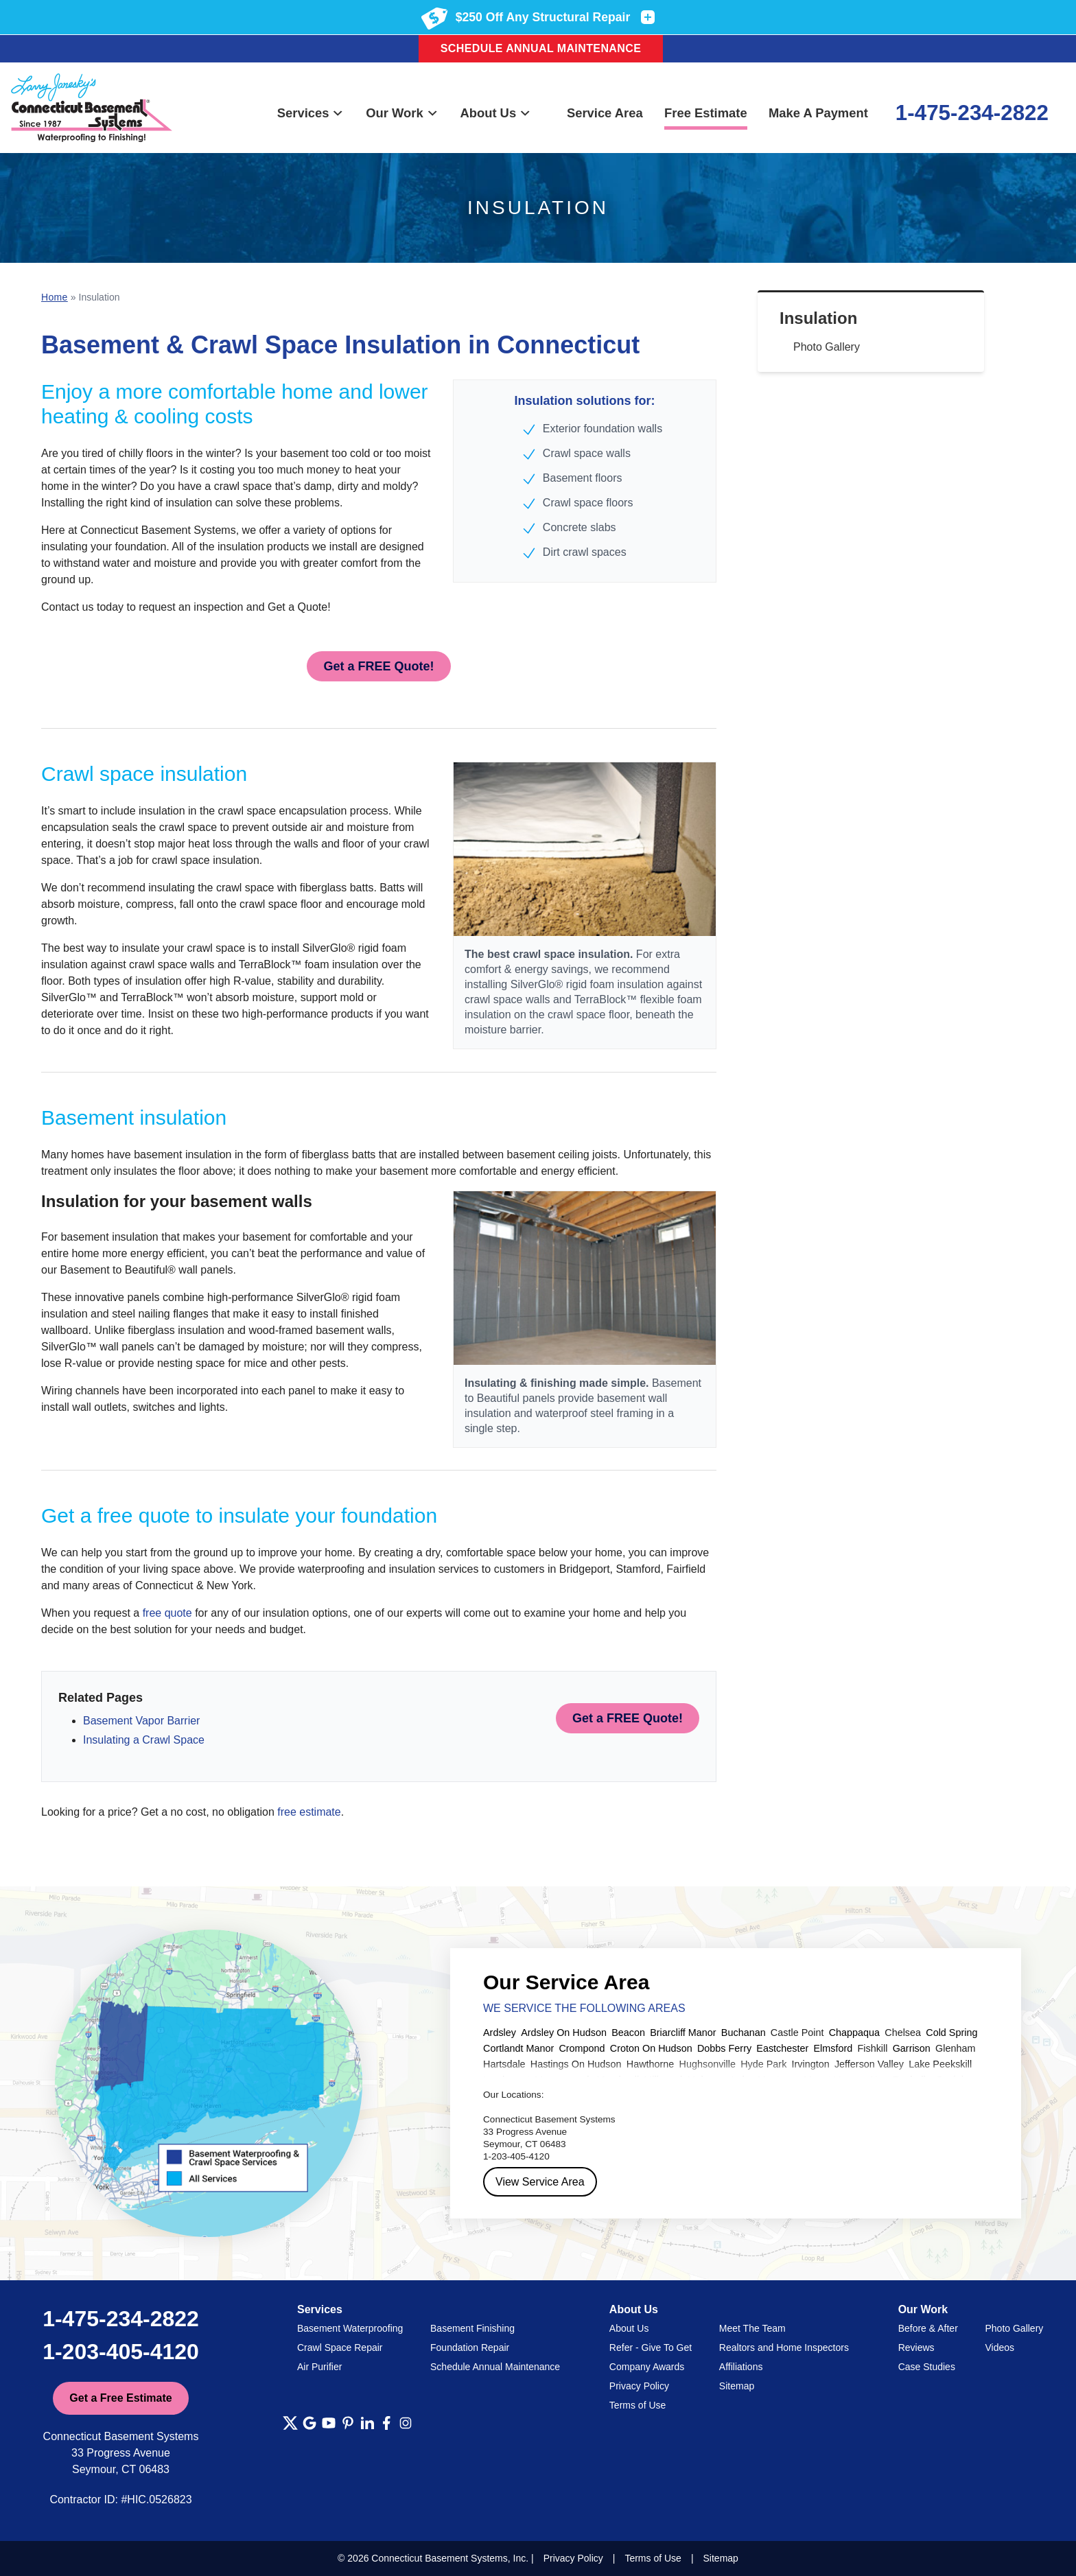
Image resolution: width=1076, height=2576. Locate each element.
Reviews (916, 2347)
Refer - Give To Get (650, 2347)
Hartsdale (504, 2064)
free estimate (308, 1812)
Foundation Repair (469, 2347)
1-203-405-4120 (121, 2351)
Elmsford (833, 2048)
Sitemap (736, 2385)
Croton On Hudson (651, 2048)
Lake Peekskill (940, 2064)
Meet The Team (752, 2328)
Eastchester (782, 2048)
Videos (999, 2347)
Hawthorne (651, 2064)
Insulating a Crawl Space (143, 1740)
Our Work (402, 113)
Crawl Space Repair (340, 2347)
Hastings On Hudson (576, 2064)
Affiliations (741, 2366)
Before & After (928, 2328)
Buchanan (743, 2032)
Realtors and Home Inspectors (784, 2347)
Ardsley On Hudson (564, 2032)
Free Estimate (705, 113)
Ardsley (499, 2032)
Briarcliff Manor (683, 2032)
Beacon (628, 2032)
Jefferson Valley (869, 2064)
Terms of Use (637, 2405)
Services (310, 113)
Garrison (912, 2048)
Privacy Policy (639, 2385)
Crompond (582, 2048)
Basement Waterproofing (350, 2328)
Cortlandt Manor (518, 2048)
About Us (495, 113)
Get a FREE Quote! (378, 666)
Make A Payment (818, 113)
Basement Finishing (472, 2328)
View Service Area (540, 2182)
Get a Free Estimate (120, 2398)
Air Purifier (319, 2366)
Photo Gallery (826, 347)
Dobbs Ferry (724, 2048)
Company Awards (646, 2366)
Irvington (811, 2064)
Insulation (818, 318)
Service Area (605, 113)
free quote (167, 1613)
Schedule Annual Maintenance (541, 48)
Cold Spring (951, 2032)
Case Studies (926, 2366)
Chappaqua (854, 2032)
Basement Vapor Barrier (141, 1720)
